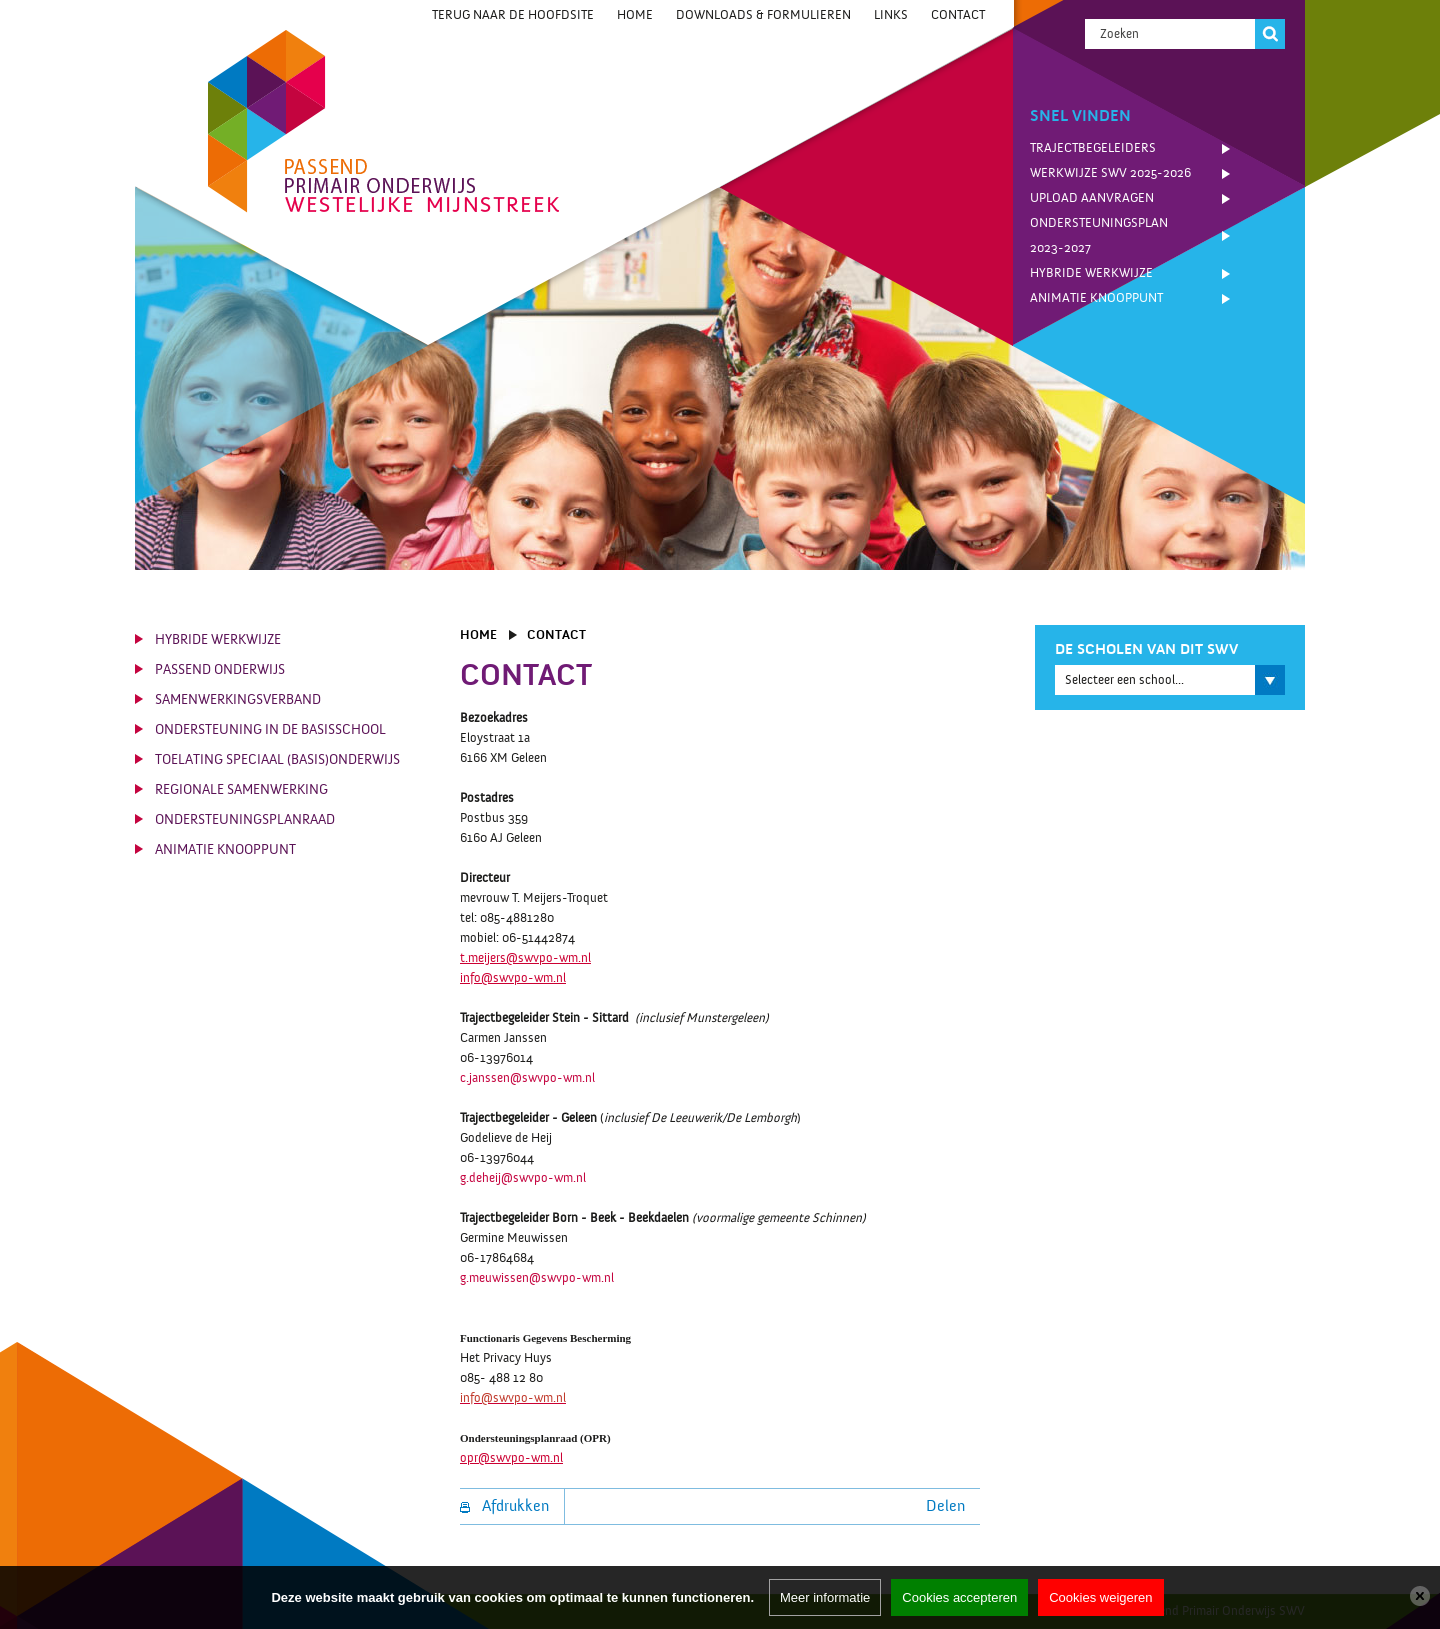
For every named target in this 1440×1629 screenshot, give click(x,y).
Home (635, 15)
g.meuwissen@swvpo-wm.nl (537, 1278)
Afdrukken (504, 1506)
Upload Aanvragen (1092, 198)
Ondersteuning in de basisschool (270, 730)
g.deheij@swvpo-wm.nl (523, 1178)
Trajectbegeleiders (1093, 148)
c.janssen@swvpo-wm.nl (527, 1078)
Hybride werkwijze (1091, 273)
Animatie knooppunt (1096, 298)
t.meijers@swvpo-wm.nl (525, 958)
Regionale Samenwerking (241, 790)
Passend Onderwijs (220, 670)
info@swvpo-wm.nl (513, 978)
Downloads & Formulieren (763, 15)
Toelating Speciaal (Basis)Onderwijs (277, 760)
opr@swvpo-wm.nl (511, 1458)
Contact (958, 15)
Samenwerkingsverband (238, 700)
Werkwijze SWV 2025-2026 (1110, 173)
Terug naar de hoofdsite (513, 15)
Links (891, 15)
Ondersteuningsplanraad (245, 820)
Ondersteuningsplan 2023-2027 (1099, 235)
